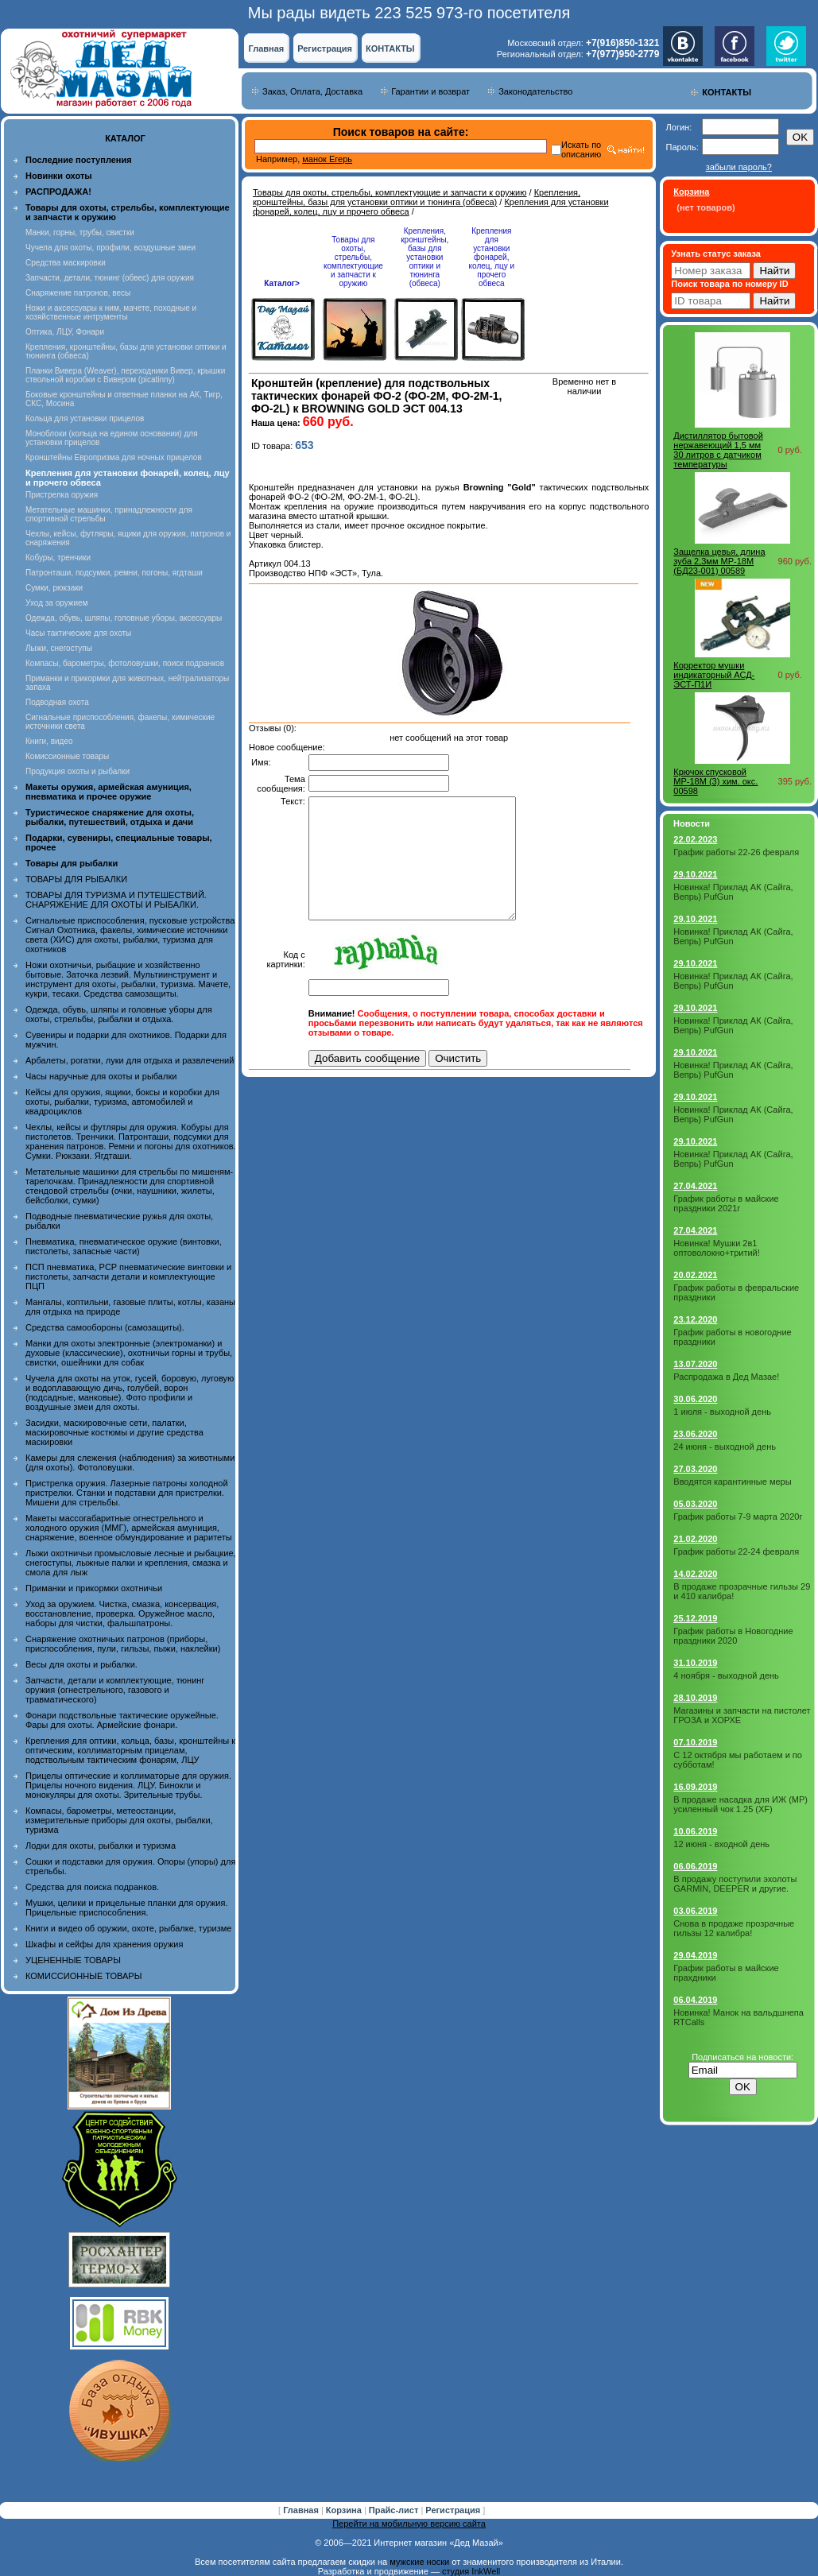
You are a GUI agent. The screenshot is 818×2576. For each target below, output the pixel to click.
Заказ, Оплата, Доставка (312, 91)
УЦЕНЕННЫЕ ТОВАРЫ (73, 1960)
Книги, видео (49, 741)
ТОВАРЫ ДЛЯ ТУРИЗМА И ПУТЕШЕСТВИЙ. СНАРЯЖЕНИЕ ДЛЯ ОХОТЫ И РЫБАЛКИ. (116, 899)
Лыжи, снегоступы (58, 648)
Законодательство (535, 91)
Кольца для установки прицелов (84, 418)
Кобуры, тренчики (58, 557)
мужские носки (419, 2561)
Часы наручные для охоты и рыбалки (100, 1076)
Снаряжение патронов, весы (77, 293)
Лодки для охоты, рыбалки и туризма (100, 1845)
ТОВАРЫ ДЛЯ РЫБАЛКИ (76, 879)
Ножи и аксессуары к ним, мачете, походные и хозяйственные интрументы (110, 312)
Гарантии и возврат (430, 91)
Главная (266, 48)
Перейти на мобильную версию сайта (409, 2523)
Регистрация (324, 48)
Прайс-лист (395, 2510)
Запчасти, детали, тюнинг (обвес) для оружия (109, 277)
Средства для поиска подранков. (92, 1887)
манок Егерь (327, 159)
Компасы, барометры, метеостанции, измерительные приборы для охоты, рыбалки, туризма (119, 1820)
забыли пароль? (739, 167)
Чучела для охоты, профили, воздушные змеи (110, 247)
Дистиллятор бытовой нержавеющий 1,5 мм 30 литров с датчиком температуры (718, 450)
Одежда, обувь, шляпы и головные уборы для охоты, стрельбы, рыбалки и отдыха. (118, 1014)
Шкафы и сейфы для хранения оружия (104, 1944)
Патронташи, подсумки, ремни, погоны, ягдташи (114, 572)
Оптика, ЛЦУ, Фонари (64, 331)
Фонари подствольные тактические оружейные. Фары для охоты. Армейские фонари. (122, 1720)
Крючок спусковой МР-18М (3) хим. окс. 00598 (715, 781)
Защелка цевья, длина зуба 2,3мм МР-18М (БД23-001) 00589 (719, 561)
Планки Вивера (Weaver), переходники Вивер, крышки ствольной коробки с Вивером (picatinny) (125, 375)
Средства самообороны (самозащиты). (104, 1327)
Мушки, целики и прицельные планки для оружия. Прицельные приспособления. (126, 1907)
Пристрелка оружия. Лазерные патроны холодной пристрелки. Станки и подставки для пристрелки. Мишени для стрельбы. (126, 1492)
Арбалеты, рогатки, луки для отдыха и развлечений (129, 1060)
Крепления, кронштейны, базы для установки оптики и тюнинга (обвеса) (416, 197)
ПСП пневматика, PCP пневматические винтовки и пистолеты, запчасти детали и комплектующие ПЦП (128, 1276)
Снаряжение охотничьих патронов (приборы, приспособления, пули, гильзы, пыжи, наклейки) (122, 1643)
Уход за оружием (56, 602)
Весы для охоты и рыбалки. (81, 1664)
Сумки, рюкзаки (54, 587)
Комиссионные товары (67, 756)
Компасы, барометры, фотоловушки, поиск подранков (124, 663)
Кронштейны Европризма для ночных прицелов (113, 457)
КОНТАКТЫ (390, 48)
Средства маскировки (65, 262)
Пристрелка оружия (61, 494)
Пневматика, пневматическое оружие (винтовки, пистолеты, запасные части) (123, 1246)
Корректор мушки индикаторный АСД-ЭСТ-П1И (713, 674)
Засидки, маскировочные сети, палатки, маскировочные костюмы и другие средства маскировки (114, 1432)
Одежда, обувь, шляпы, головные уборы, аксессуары (123, 618)
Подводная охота (57, 702)
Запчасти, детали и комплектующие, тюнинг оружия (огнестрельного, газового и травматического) (114, 1689)
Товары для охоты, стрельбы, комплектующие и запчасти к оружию (390, 192)
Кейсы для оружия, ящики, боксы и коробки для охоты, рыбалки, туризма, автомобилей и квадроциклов (122, 1101)
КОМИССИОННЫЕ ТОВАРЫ (83, 1976)
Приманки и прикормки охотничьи (93, 1588)
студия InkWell (471, 2571)
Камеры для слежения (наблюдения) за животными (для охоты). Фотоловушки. (130, 1462)
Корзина (345, 2510)
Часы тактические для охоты (78, 633)
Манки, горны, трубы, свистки (79, 232)
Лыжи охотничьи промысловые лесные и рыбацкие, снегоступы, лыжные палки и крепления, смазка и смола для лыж (130, 1562)
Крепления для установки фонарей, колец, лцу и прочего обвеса (491, 257)
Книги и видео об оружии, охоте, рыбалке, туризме (128, 1928)
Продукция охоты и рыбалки (77, 771)
